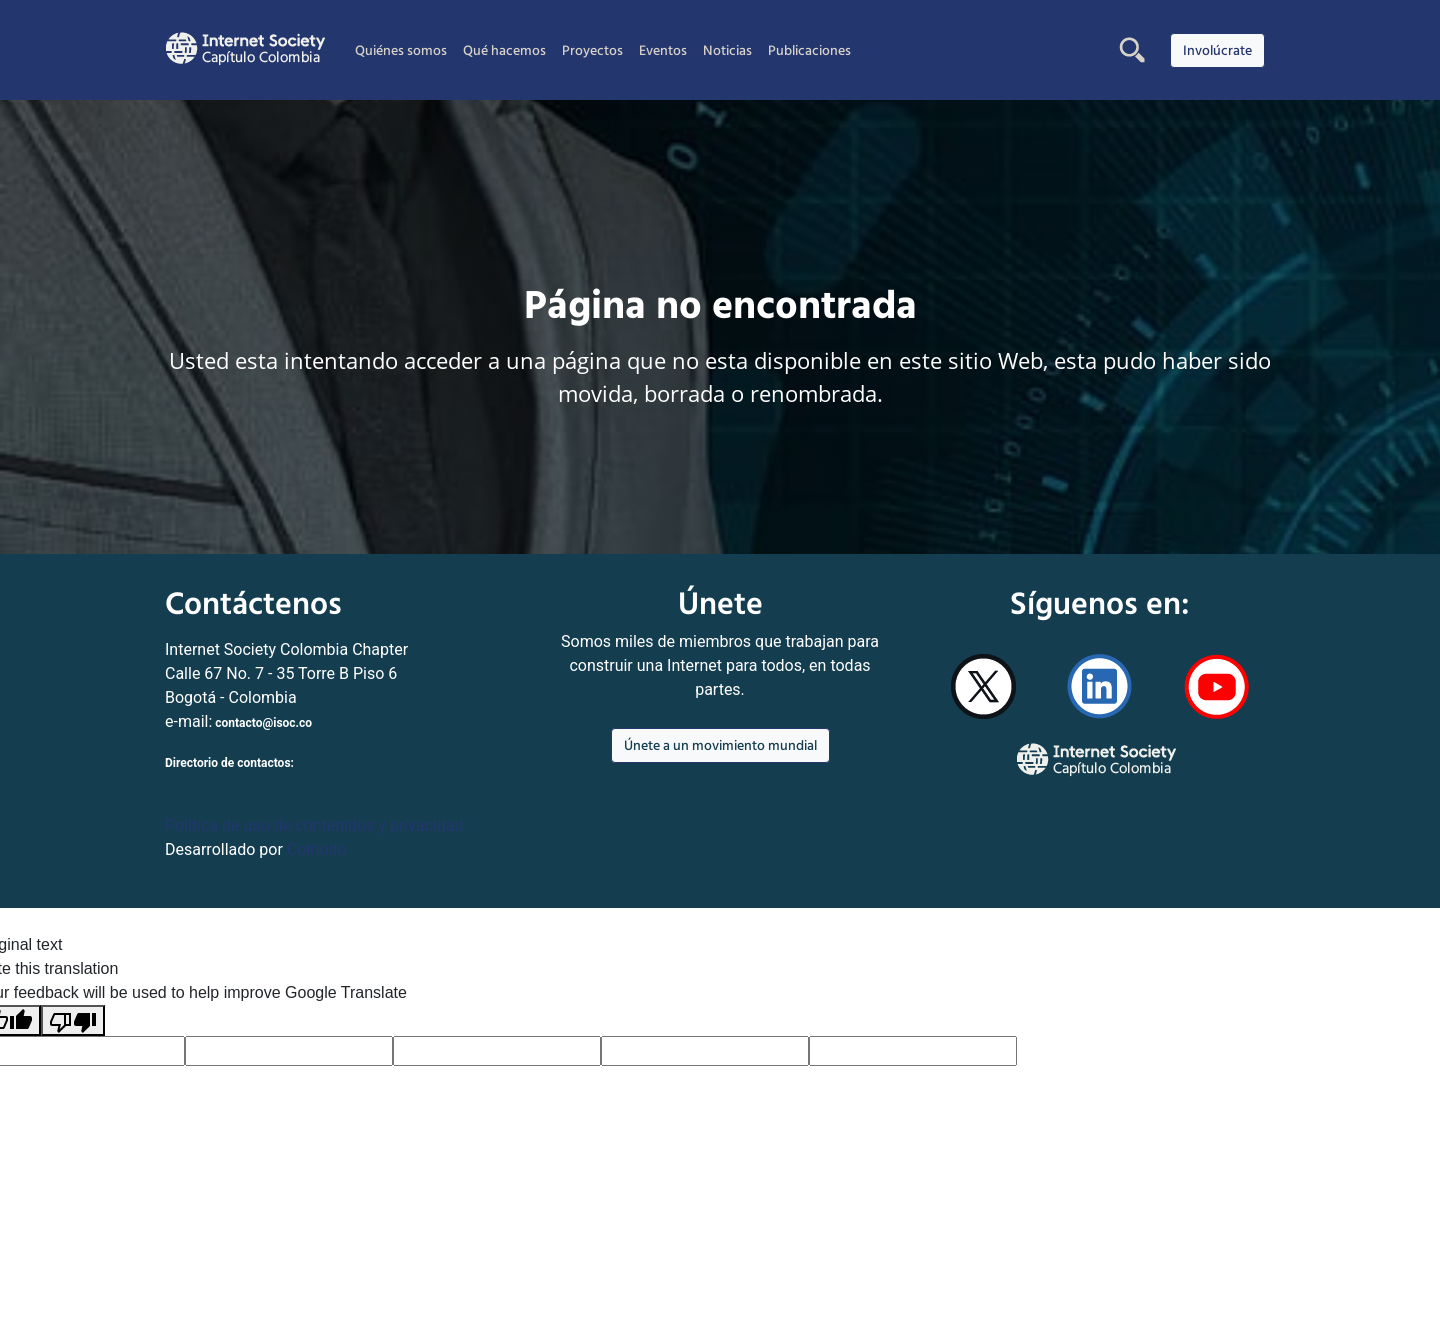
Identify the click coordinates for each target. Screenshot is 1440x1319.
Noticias (727, 50)
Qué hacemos (504, 50)
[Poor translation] (73, 1020)
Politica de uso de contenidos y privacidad (314, 825)
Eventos (663, 50)
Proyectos (592, 50)
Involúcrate (1217, 50)
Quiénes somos (401, 50)
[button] (1132, 50)
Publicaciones (809, 50)
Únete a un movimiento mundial (720, 745)
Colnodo (317, 849)
